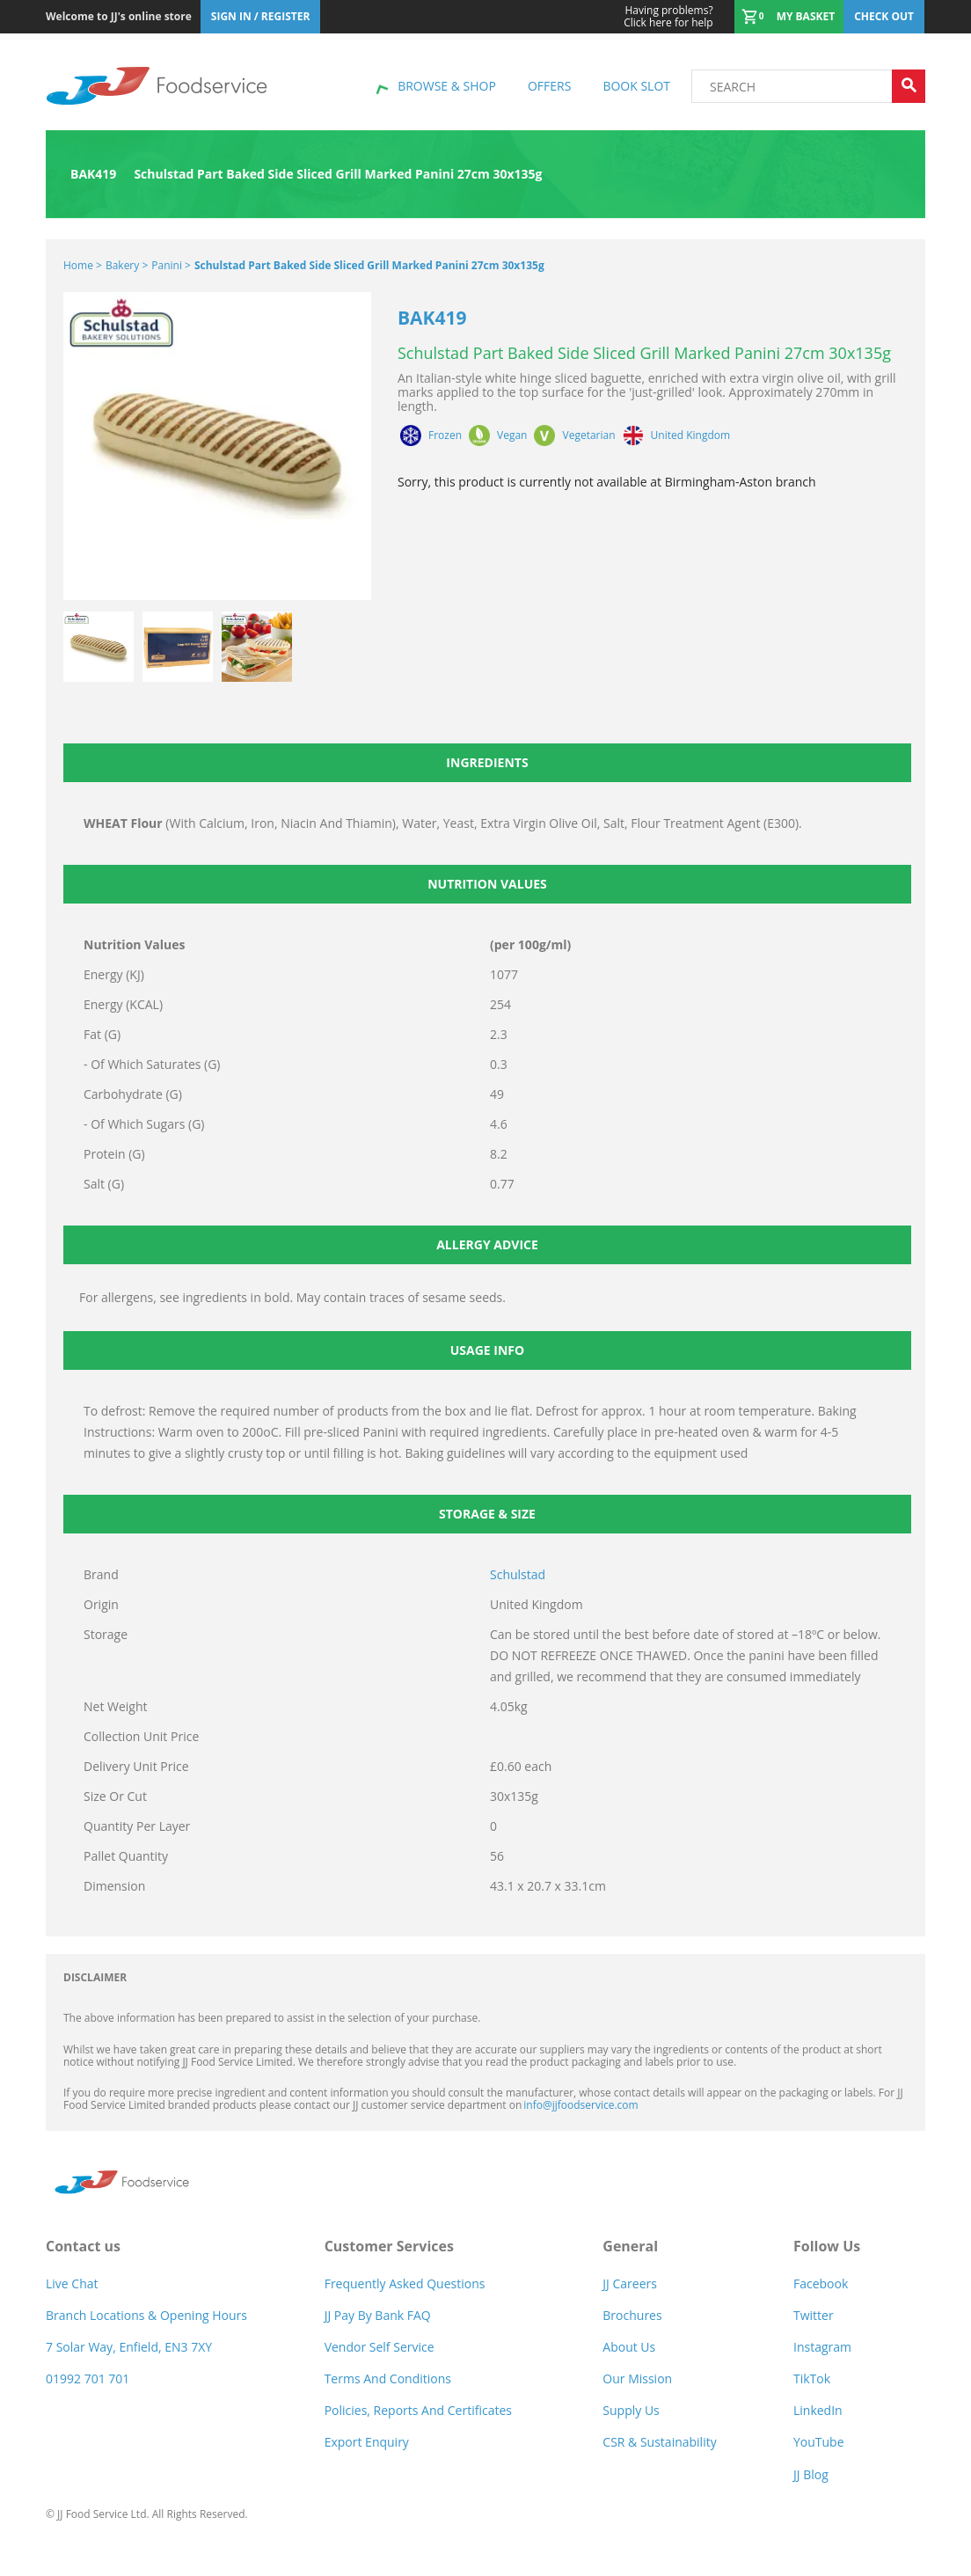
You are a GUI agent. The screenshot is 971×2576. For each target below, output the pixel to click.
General (630, 2246)
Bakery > (127, 265)
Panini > (171, 265)
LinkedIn (818, 2410)
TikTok (811, 2378)
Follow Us (826, 2246)
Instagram (822, 2346)
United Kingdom (691, 435)
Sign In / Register (260, 16)
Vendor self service (379, 2346)
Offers (549, 85)
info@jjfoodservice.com (580, 2104)
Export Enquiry (367, 2441)
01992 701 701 (87, 2378)
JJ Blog (811, 2474)
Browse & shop (447, 85)
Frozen (445, 435)
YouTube (818, 2441)
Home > (82, 265)
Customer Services (389, 2246)
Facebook (820, 2283)
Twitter (813, 2315)
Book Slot (636, 85)
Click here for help (668, 16)
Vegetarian (588, 435)
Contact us (83, 2246)
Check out (884, 16)
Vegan (512, 435)
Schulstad (517, 1574)
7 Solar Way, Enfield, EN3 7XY (129, 2346)
